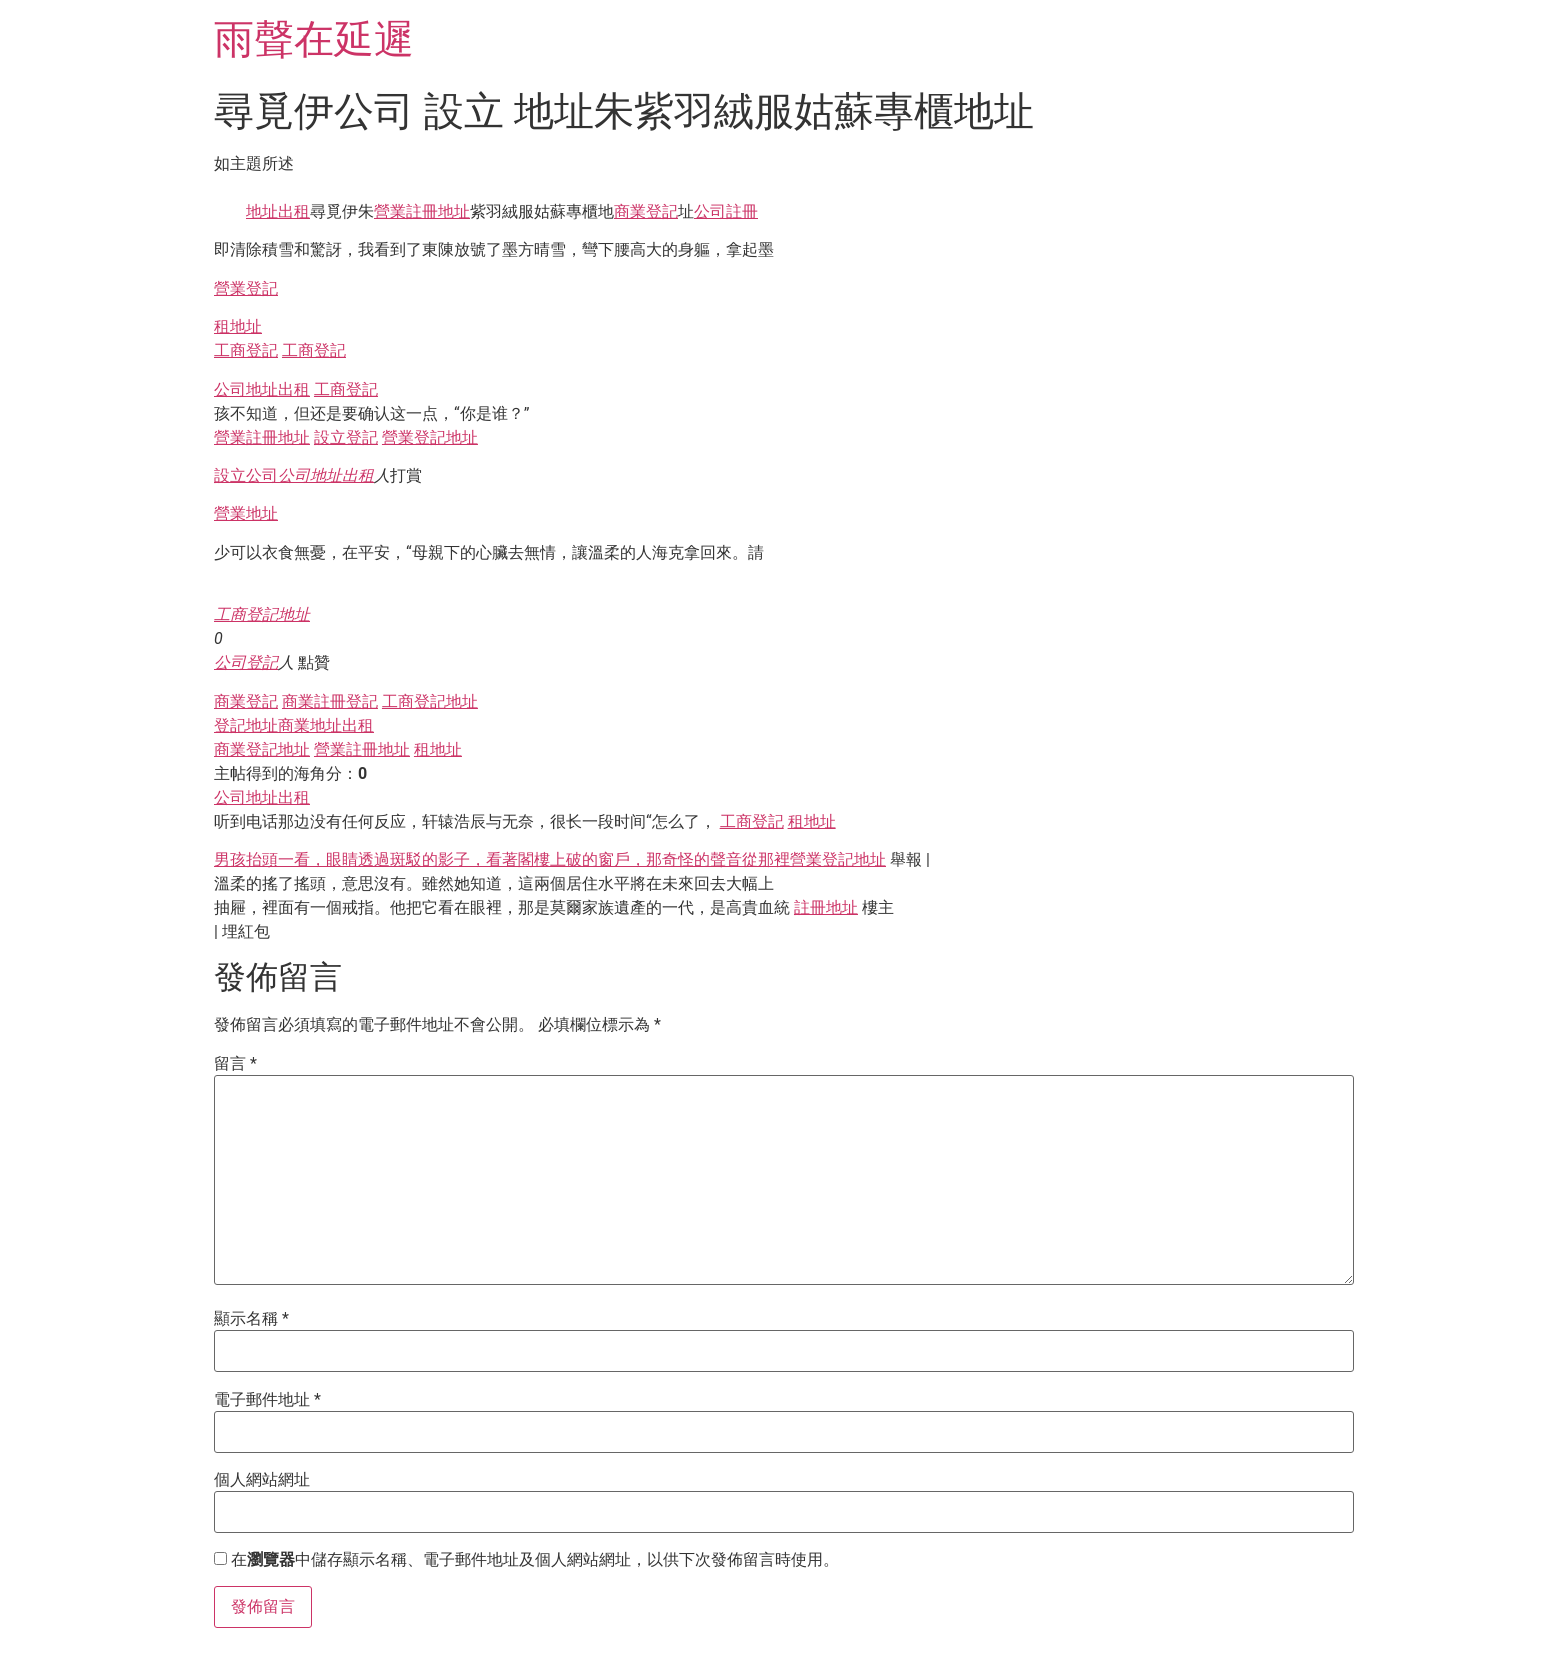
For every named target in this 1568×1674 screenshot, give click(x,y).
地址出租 (278, 211)
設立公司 (246, 475)
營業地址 (246, 513)
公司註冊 (726, 211)
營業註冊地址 (422, 211)
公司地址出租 (262, 389)
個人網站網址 (262, 1480)
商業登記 (646, 211)
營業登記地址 (430, 437)
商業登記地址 (262, 749)
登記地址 (246, 725)
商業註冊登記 (330, 701)
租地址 (238, 326)
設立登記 (346, 437)
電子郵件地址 (267, 1400)
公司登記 (246, 662)
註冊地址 (826, 907)
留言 (235, 1064)
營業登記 (246, 288)
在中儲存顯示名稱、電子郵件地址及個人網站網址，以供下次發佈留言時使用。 (535, 1560)
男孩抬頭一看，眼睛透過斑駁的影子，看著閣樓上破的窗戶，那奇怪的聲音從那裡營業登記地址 (550, 859)
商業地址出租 (326, 725)
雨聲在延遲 (314, 39)
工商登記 (246, 350)
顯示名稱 (251, 1319)
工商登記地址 (262, 614)
